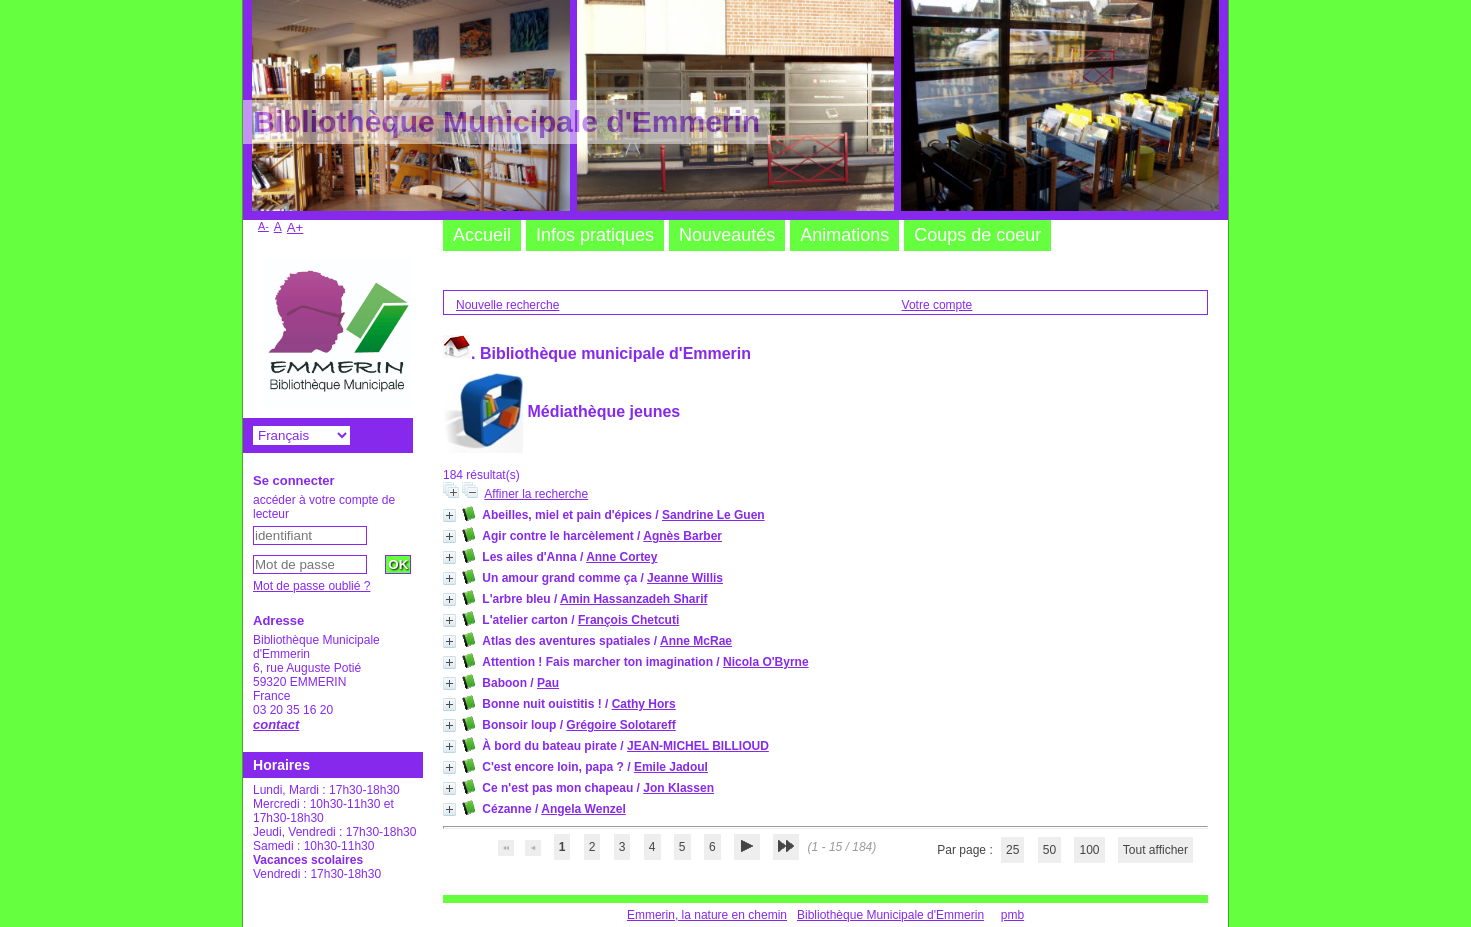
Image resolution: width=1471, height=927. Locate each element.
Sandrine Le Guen (713, 515)
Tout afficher (1155, 850)
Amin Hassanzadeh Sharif (633, 599)
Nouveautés (727, 235)
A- (263, 226)
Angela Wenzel (583, 809)
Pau (548, 683)
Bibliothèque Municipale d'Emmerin (890, 915)
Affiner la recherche (536, 494)
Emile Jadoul (671, 767)
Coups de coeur (977, 235)
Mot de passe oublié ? (311, 586)
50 (1049, 850)
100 (1089, 850)
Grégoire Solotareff (620, 725)
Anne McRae (696, 641)
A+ (295, 227)
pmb (1012, 915)
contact (276, 724)
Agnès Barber (682, 536)
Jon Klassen (678, 788)
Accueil (482, 235)
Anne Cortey (621, 557)
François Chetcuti (628, 620)
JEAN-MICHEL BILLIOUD (698, 746)
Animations (844, 235)
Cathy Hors (644, 704)
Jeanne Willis (685, 578)
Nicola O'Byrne (766, 662)
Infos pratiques (595, 235)
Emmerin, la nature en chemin (707, 915)
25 (1012, 850)
